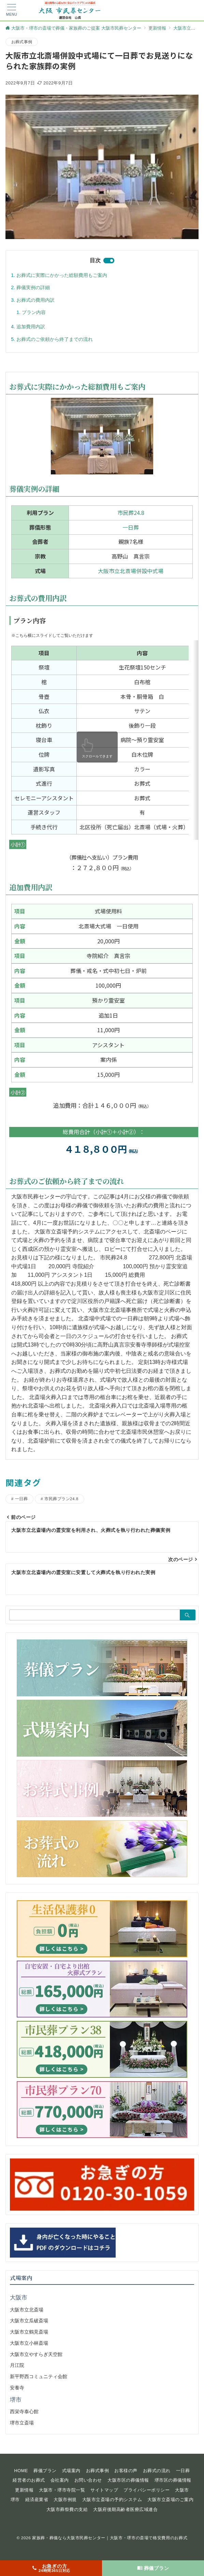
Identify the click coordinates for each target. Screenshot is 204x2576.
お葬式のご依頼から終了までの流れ (54, 339)
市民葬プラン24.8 (61, 1498)
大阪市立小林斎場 (29, 2343)
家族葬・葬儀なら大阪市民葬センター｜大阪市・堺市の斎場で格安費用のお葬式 (109, 2537)
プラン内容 (34, 312)
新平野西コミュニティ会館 (38, 2376)
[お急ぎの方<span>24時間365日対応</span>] (51, 2568)
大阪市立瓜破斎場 (29, 2320)
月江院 (17, 2365)
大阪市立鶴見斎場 (29, 2332)
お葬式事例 (21, 42)
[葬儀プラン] (153, 2568)
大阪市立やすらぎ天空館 (36, 2354)
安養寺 (17, 2387)
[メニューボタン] (11, 10)
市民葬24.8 (130, 512)
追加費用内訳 (30, 326)
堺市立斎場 (22, 2422)
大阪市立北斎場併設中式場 (130, 571)
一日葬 (130, 527)
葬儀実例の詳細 (33, 287)
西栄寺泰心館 (24, 2411)
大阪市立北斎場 (26, 2309)
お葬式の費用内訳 (35, 300)
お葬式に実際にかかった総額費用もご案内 (61, 275)
